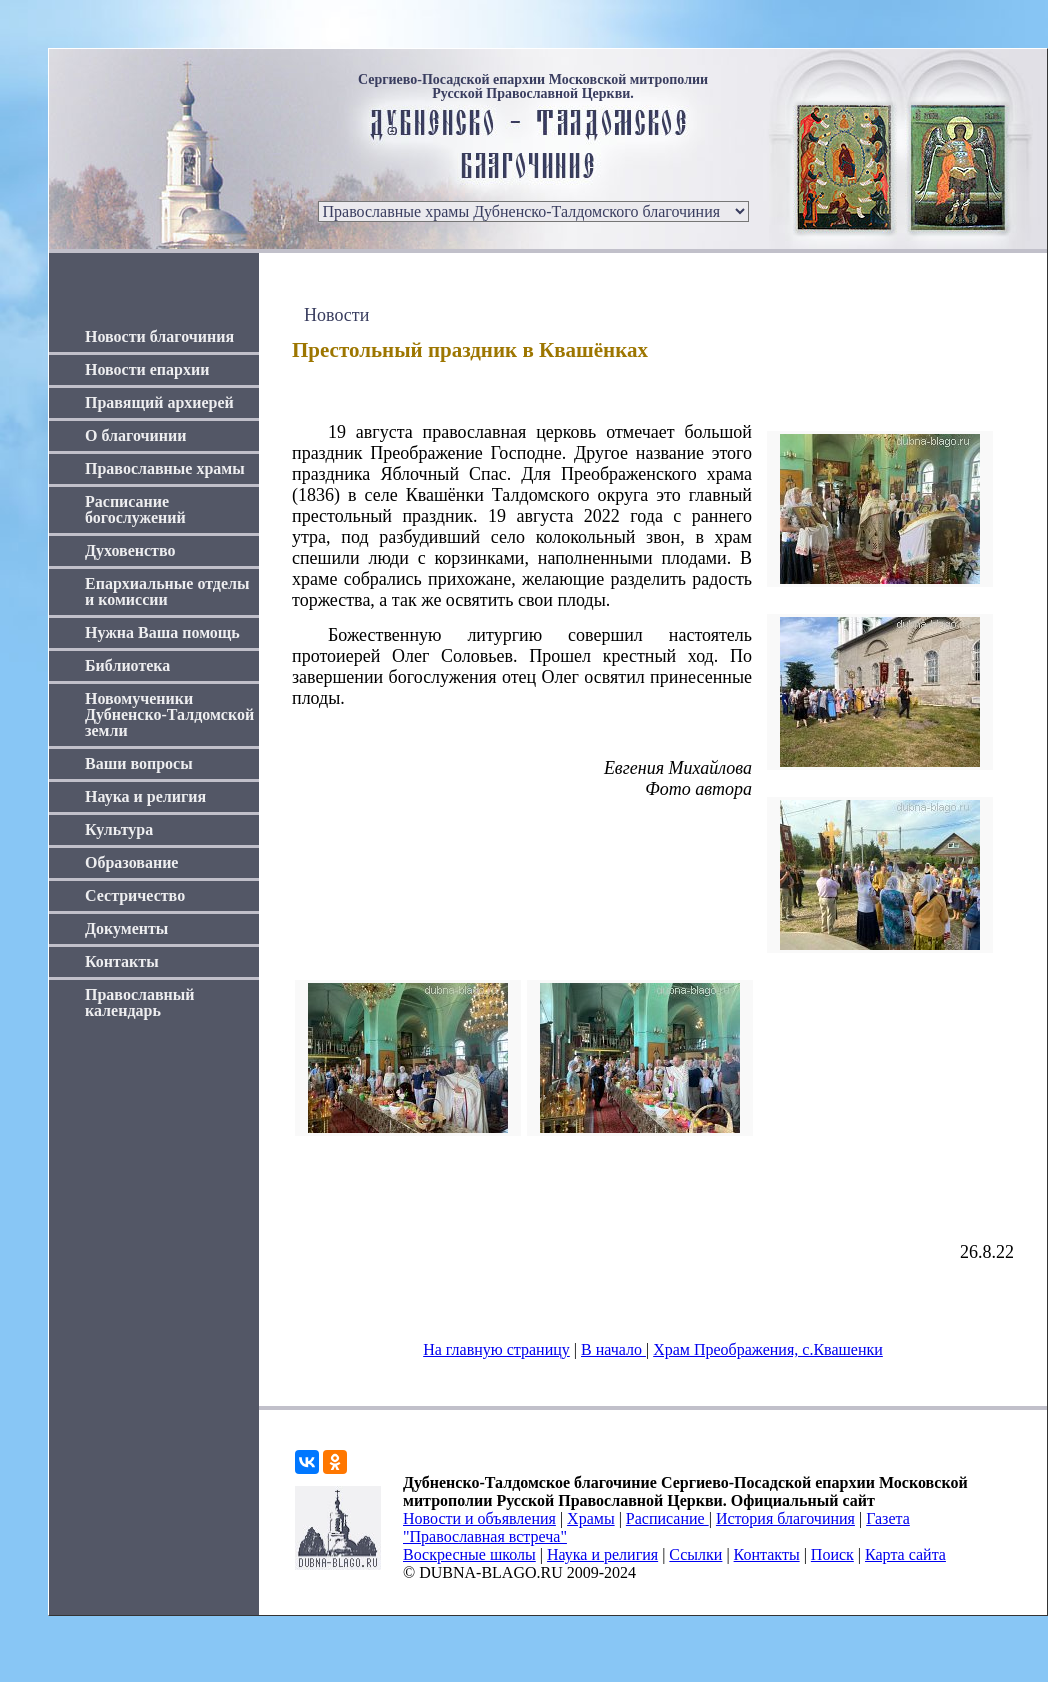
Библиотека (127, 665)
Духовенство (130, 550)
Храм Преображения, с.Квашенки (768, 1349)
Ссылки (695, 1554)
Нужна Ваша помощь (162, 632)
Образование (131, 862)
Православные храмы (165, 468)
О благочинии (135, 435)
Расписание (667, 1518)
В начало (613, 1349)
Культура (119, 829)
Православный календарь (140, 1002)
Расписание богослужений (135, 509)
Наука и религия (145, 796)
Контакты (122, 961)
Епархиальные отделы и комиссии (167, 591)
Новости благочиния (159, 336)
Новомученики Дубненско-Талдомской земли (169, 714)
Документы (126, 928)
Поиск (832, 1554)
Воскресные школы (469, 1554)
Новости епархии (147, 369)
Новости (336, 315)
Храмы (591, 1518)
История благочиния (785, 1518)
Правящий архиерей (159, 402)
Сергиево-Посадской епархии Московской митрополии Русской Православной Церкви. (533, 87)
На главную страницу (496, 1349)
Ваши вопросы (139, 763)
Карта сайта (905, 1554)
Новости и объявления (479, 1518)
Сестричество (135, 895)
